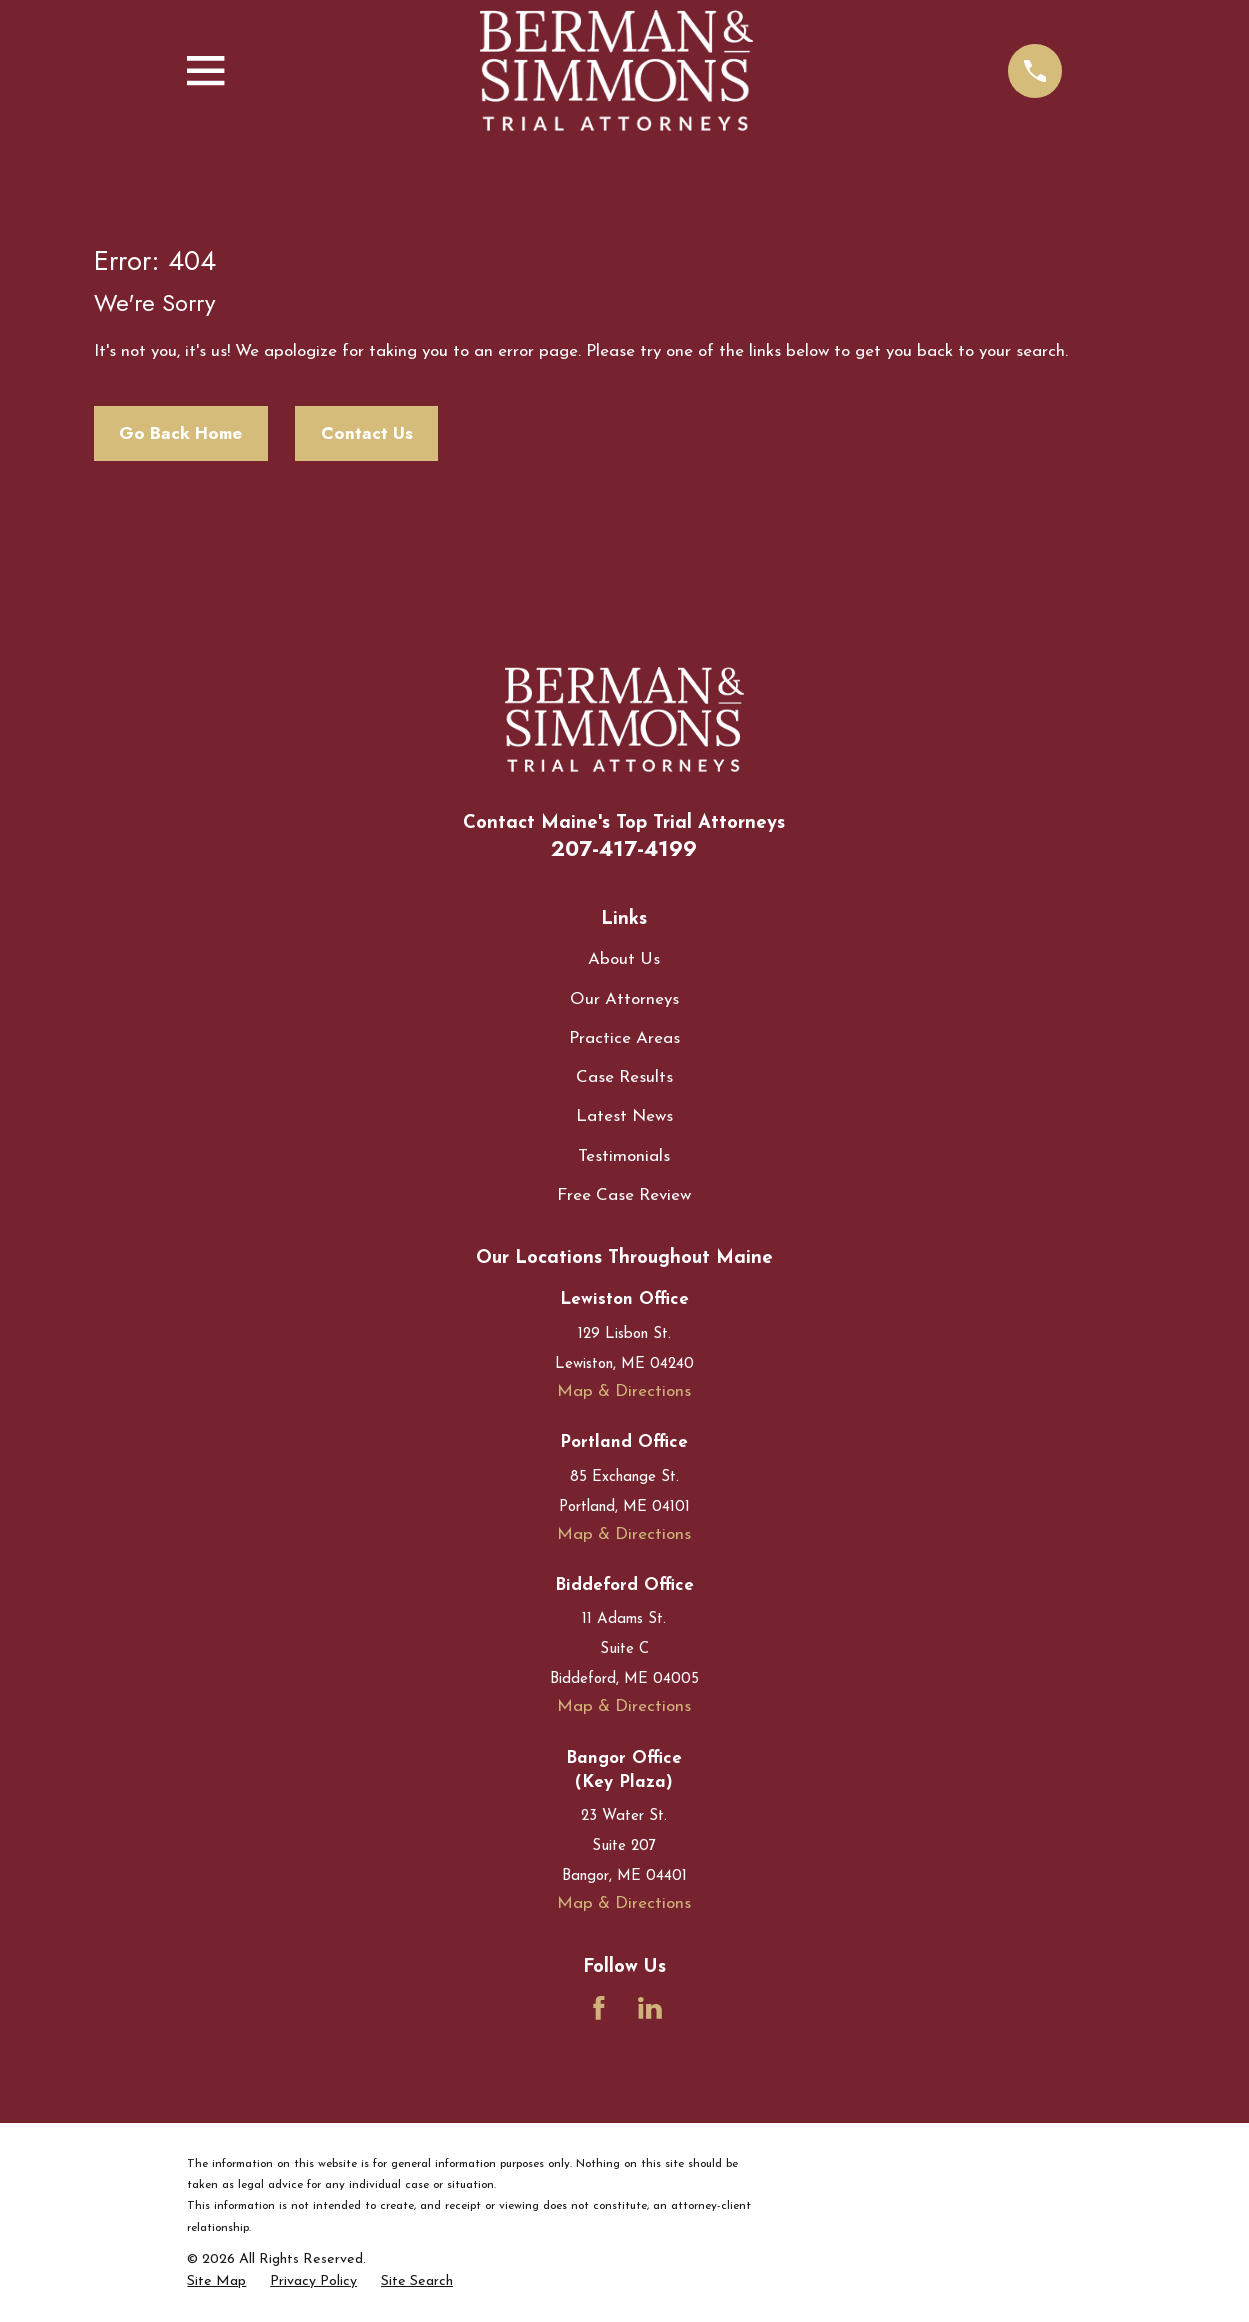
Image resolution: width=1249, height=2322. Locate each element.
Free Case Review (624, 1195)
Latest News (624, 1116)
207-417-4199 (624, 848)
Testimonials (624, 1156)
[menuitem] (216, 2282)
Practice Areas (624, 1038)
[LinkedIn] (650, 2008)
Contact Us (367, 433)
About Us (624, 959)
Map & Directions (624, 1391)
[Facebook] (599, 2008)
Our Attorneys (624, 999)
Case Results (624, 1077)
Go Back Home (180, 433)
